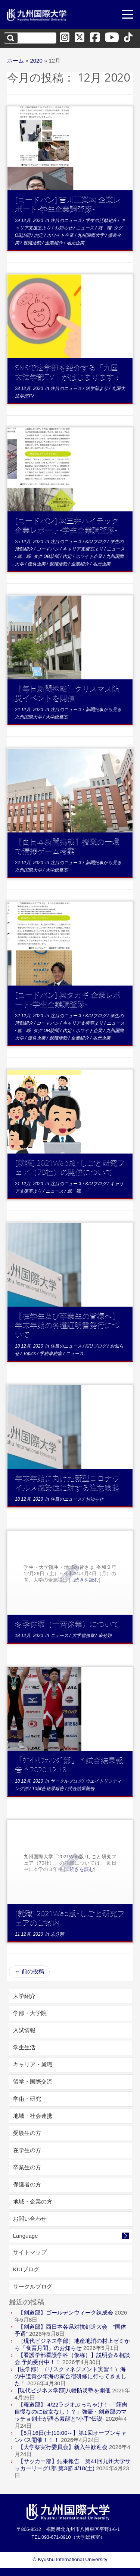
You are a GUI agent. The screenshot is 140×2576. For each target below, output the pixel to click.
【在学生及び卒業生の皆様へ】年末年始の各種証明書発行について (67, 1324)
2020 (36, 60)
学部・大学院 (30, 2013)
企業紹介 (54, 242)
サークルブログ (66, 1781)
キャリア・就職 (32, 2064)
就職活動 (32, 242)
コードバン (48, 549)
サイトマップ (30, 2252)
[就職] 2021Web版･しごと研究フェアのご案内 (70, 1917)
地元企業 (75, 242)
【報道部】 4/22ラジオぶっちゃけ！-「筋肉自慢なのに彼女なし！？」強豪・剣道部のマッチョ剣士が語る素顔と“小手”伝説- (71, 2411)
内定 (39, 235)
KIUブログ (96, 541)
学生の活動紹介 (101, 220)
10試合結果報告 (48, 1788)
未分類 (105, 1635)
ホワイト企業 (61, 235)
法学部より (97, 388)
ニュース (85, 228)
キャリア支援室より (83, 549)
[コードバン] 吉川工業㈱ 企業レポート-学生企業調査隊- (68, 203)
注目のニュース (66, 220)
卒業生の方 (27, 2167)
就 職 (105, 228)
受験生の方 (27, 2133)
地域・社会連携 (32, 2116)
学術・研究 (27, 2099)
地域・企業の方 (32, 2201)
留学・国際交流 (32, 2081)
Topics (30, 1353)
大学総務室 (57, 717)
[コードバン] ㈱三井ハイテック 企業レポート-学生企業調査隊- (67, 524)
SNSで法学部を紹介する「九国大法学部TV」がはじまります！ (68, 371)
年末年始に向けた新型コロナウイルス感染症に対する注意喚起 (67, 1482)
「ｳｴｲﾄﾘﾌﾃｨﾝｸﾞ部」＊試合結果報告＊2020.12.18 (69, 1764)
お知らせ (64, 228)
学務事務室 (51, 1353)
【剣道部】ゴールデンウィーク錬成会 (65, 2312)
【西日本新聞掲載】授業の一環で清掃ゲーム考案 (67, 846)
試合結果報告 (81, 1788)
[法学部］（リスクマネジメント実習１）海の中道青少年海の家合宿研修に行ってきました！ (71, 2376)
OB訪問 (23, 235)
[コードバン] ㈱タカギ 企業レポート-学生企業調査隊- (68, 999)
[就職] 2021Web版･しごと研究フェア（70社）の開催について (70, 1167)
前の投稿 (29, 1971)
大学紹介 (24, 1996)
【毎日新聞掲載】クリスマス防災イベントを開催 (67, 692)
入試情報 (24, 2030)
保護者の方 (27, 2184)
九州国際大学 (91, 235)
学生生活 (24, 2047)
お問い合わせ (30, 2218)
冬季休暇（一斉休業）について (67, 1623)
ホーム (15, 60)
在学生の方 (27, 2150)
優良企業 (37, 564)
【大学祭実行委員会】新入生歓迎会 (63, 2447)
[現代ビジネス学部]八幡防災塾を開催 (64, 2390)
